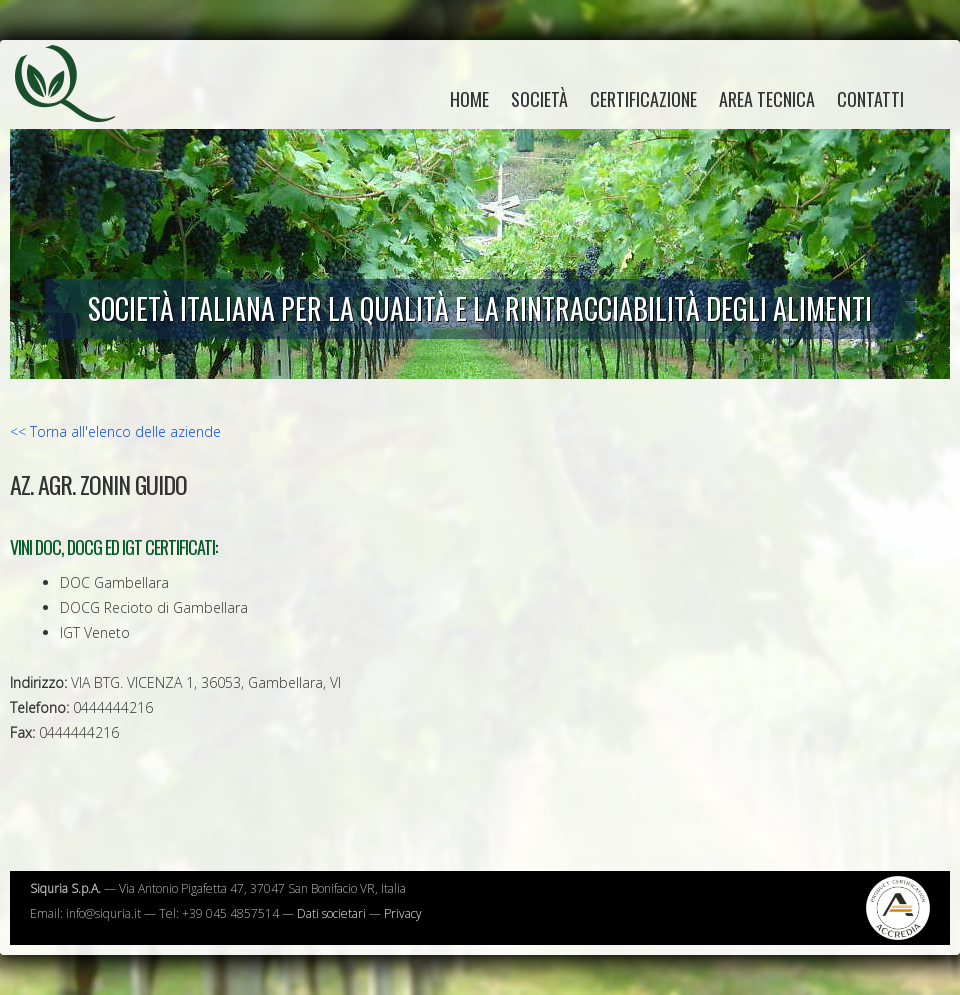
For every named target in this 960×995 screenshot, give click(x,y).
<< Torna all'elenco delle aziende (115, 431)
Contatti (870, 99)
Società (539, 99)
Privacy (403, 913)
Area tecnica (767, 99)
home (469, 99)
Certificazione (643, 99)
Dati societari (331, 913)
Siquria (75, 105)
